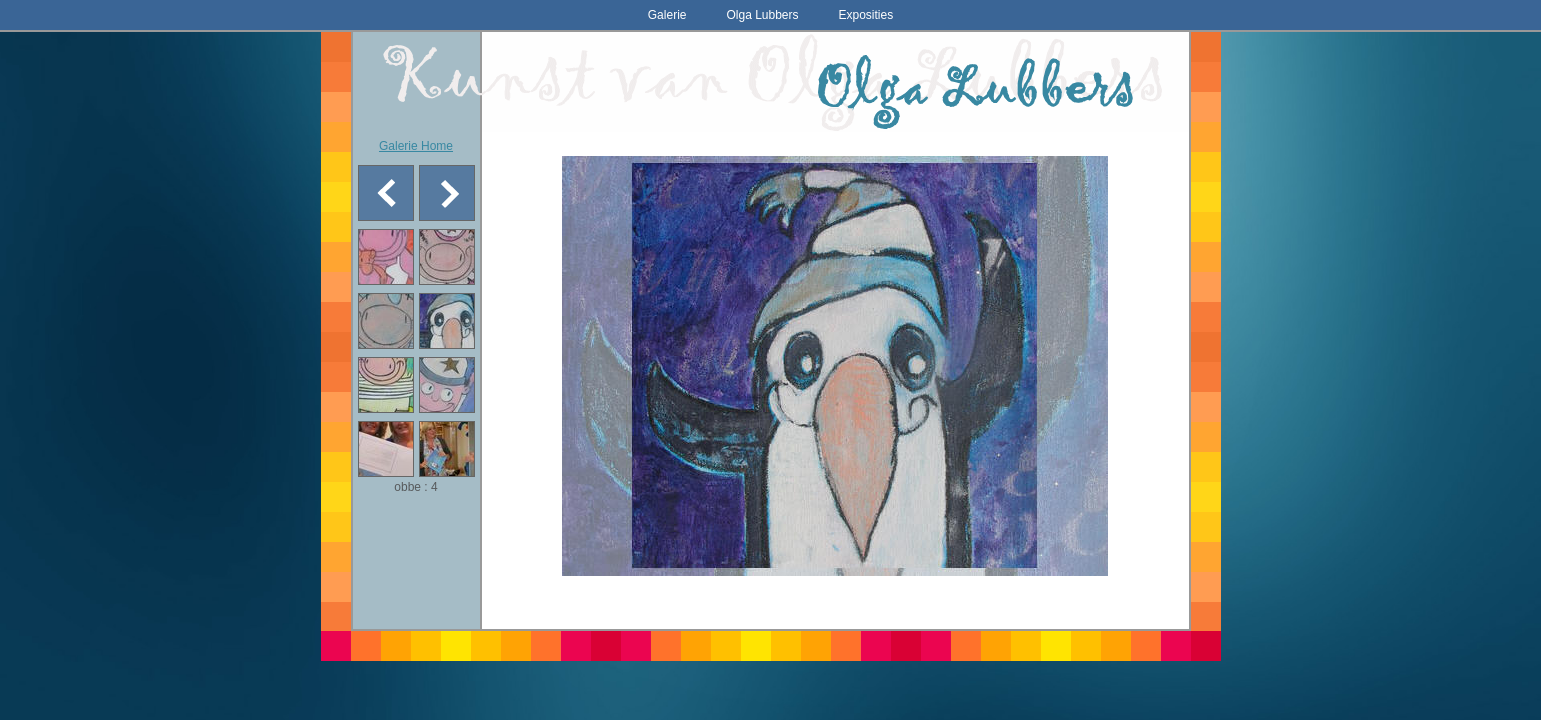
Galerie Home (416, 146)
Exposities (866, 15)
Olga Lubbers (762, 15)
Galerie (667, 15)
